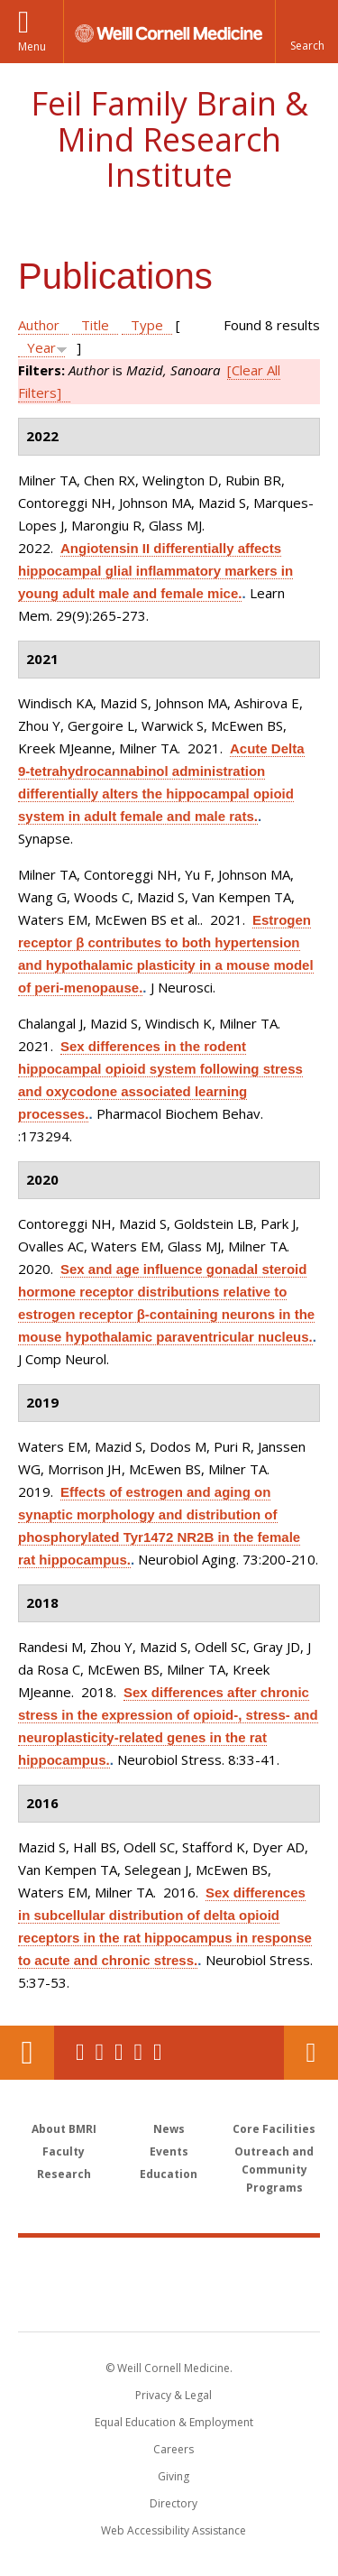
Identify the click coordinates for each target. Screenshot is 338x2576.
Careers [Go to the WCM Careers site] (173, 2449)
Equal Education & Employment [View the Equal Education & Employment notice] (174, 2422)
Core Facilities (274, 2129)
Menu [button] (32, 46)
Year (41, 347)
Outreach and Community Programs (274, 2169)
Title (95, 325)
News (169, 2129)
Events (169, 2151)
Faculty (63, 2151)
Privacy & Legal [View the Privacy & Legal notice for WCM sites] (173, 2395)
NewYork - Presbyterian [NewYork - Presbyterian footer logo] (169, 2302)
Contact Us (311, 2053)
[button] (306, 31)
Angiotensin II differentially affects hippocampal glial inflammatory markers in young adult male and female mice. (155, 570)
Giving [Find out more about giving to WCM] (173, 2476)
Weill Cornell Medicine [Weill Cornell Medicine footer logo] (169, 2265)
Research (64, 2174)
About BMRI (64, 2129)
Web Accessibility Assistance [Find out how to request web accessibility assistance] (173, 2530)
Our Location (27, 2053)
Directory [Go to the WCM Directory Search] (173, 2503)
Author (38, 325)
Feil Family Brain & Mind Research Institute (169, 139)
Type (147, 325)
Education (168, 2174)
